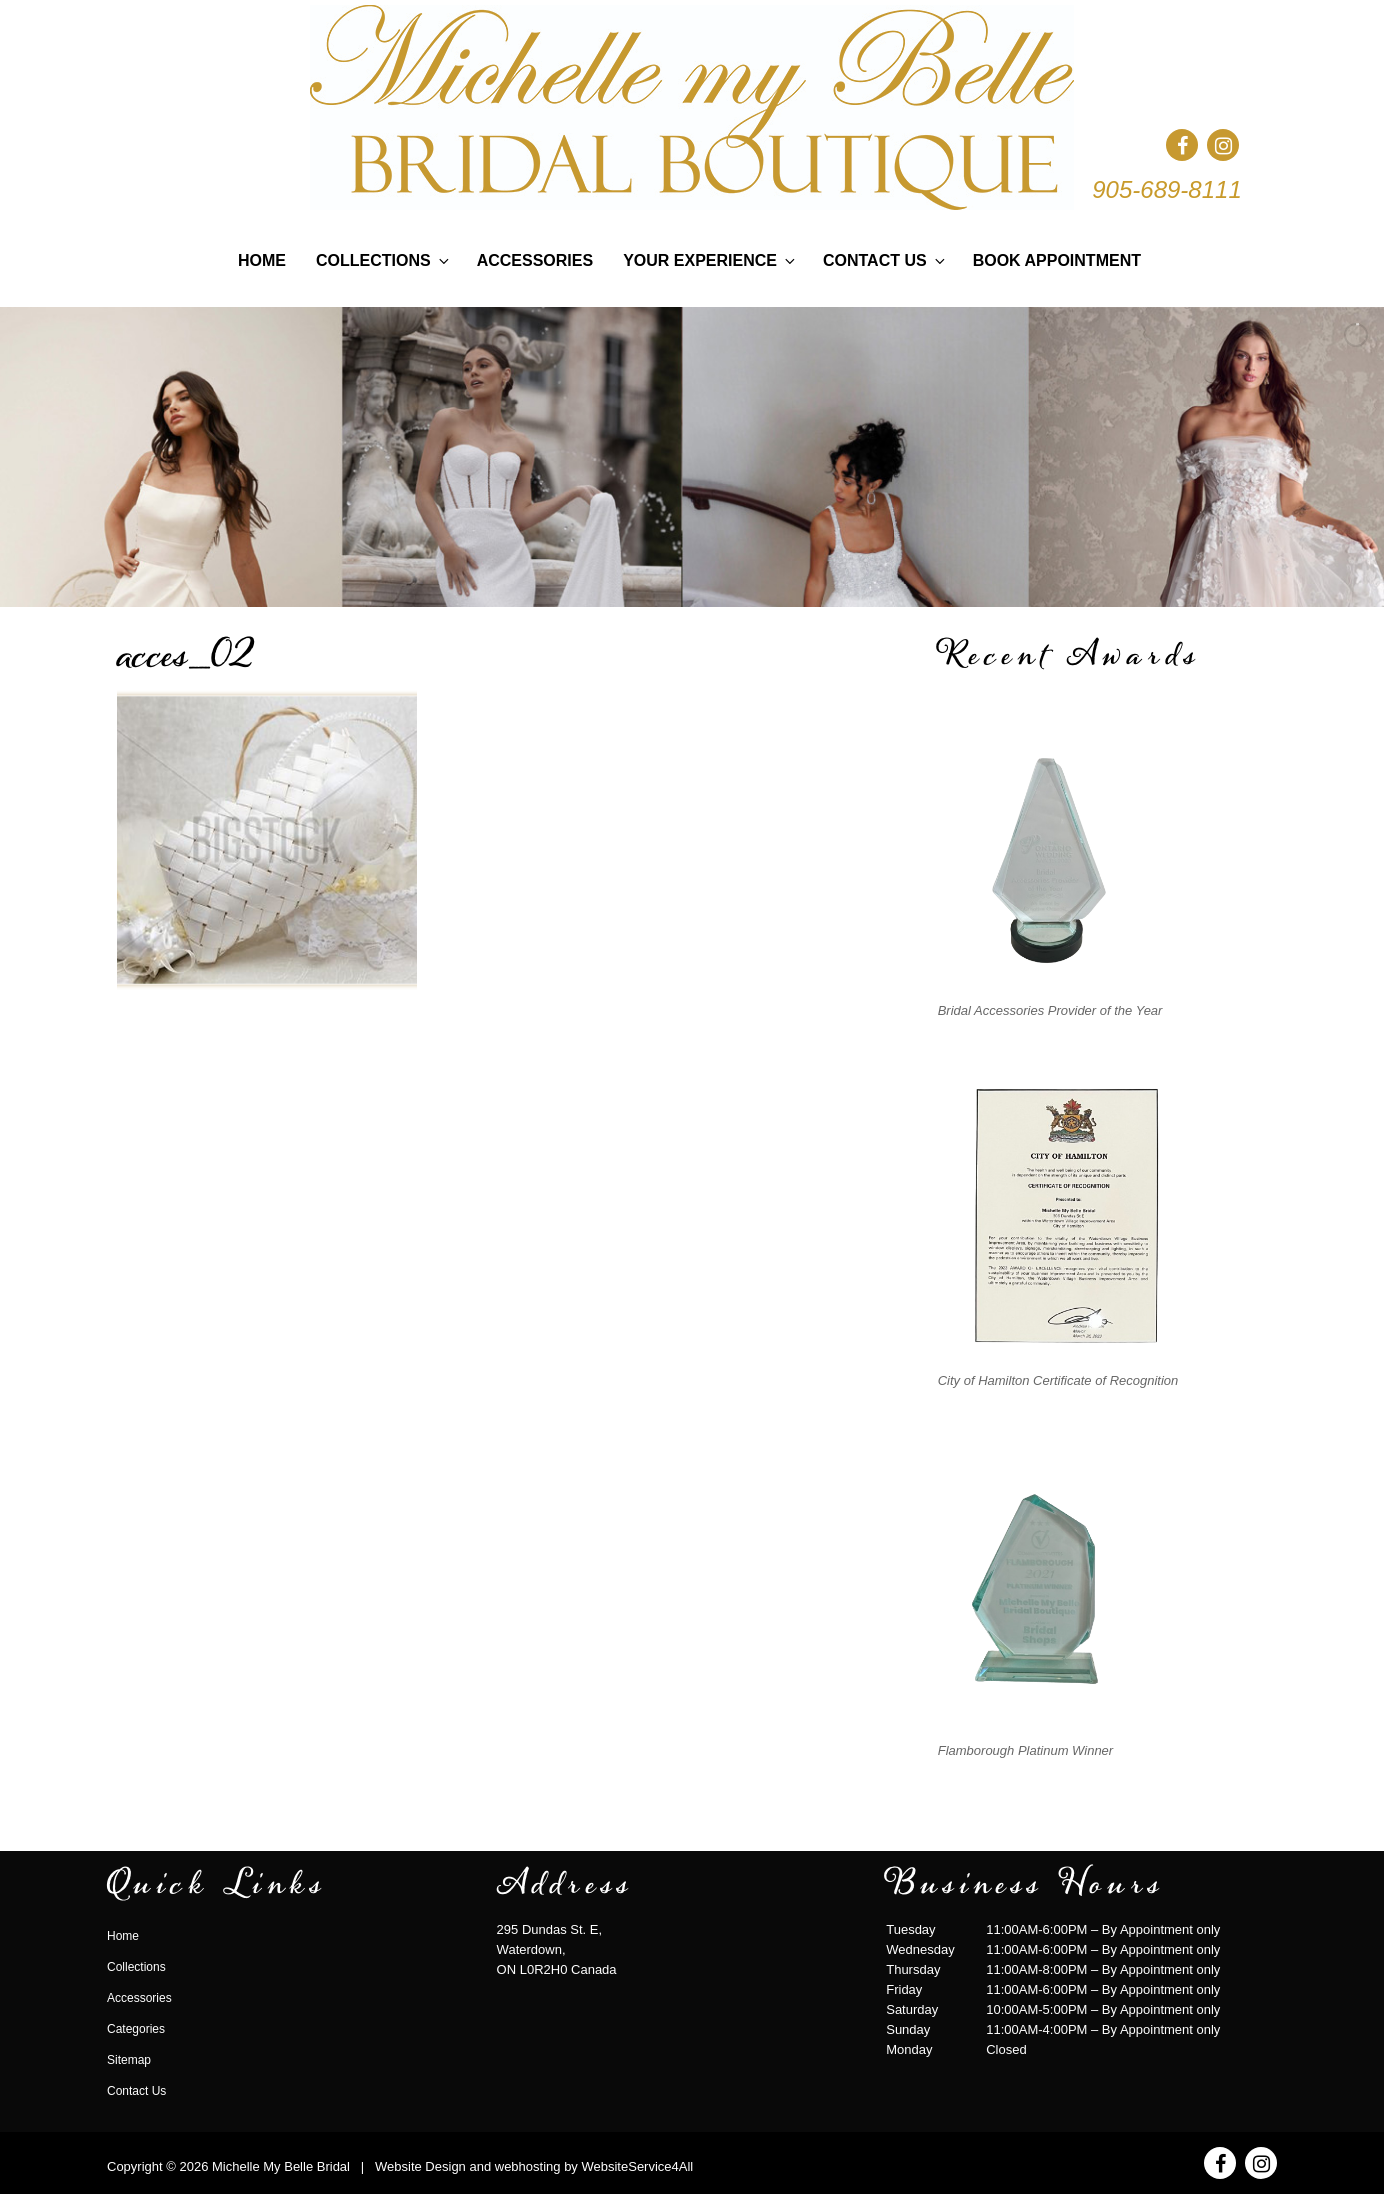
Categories (136, 2029)
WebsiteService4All (637, 2166)
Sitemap (129, 2060)
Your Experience (710, 260)
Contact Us (885, 260)
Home (262, 260)
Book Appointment (1057, 260)
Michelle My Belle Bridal (281, 2166)
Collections (384, 260)
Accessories (535, 260)
